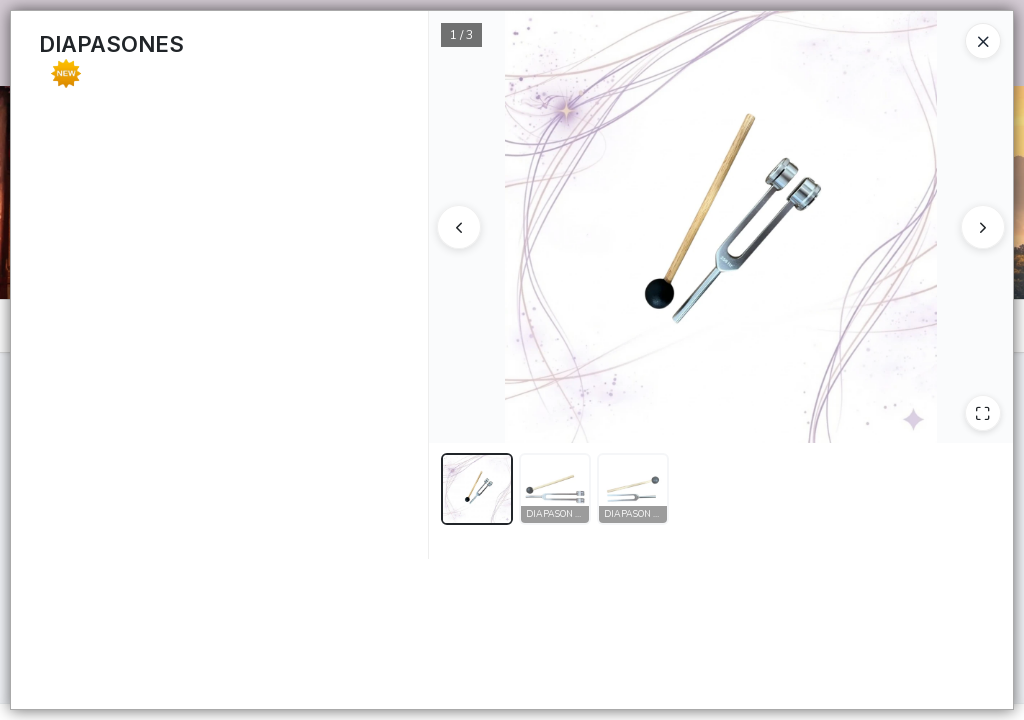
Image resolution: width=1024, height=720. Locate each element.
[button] (477, 489)
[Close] (983, 41)
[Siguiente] (983, 227)
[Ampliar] (983, 413)
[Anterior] (459, 227)
